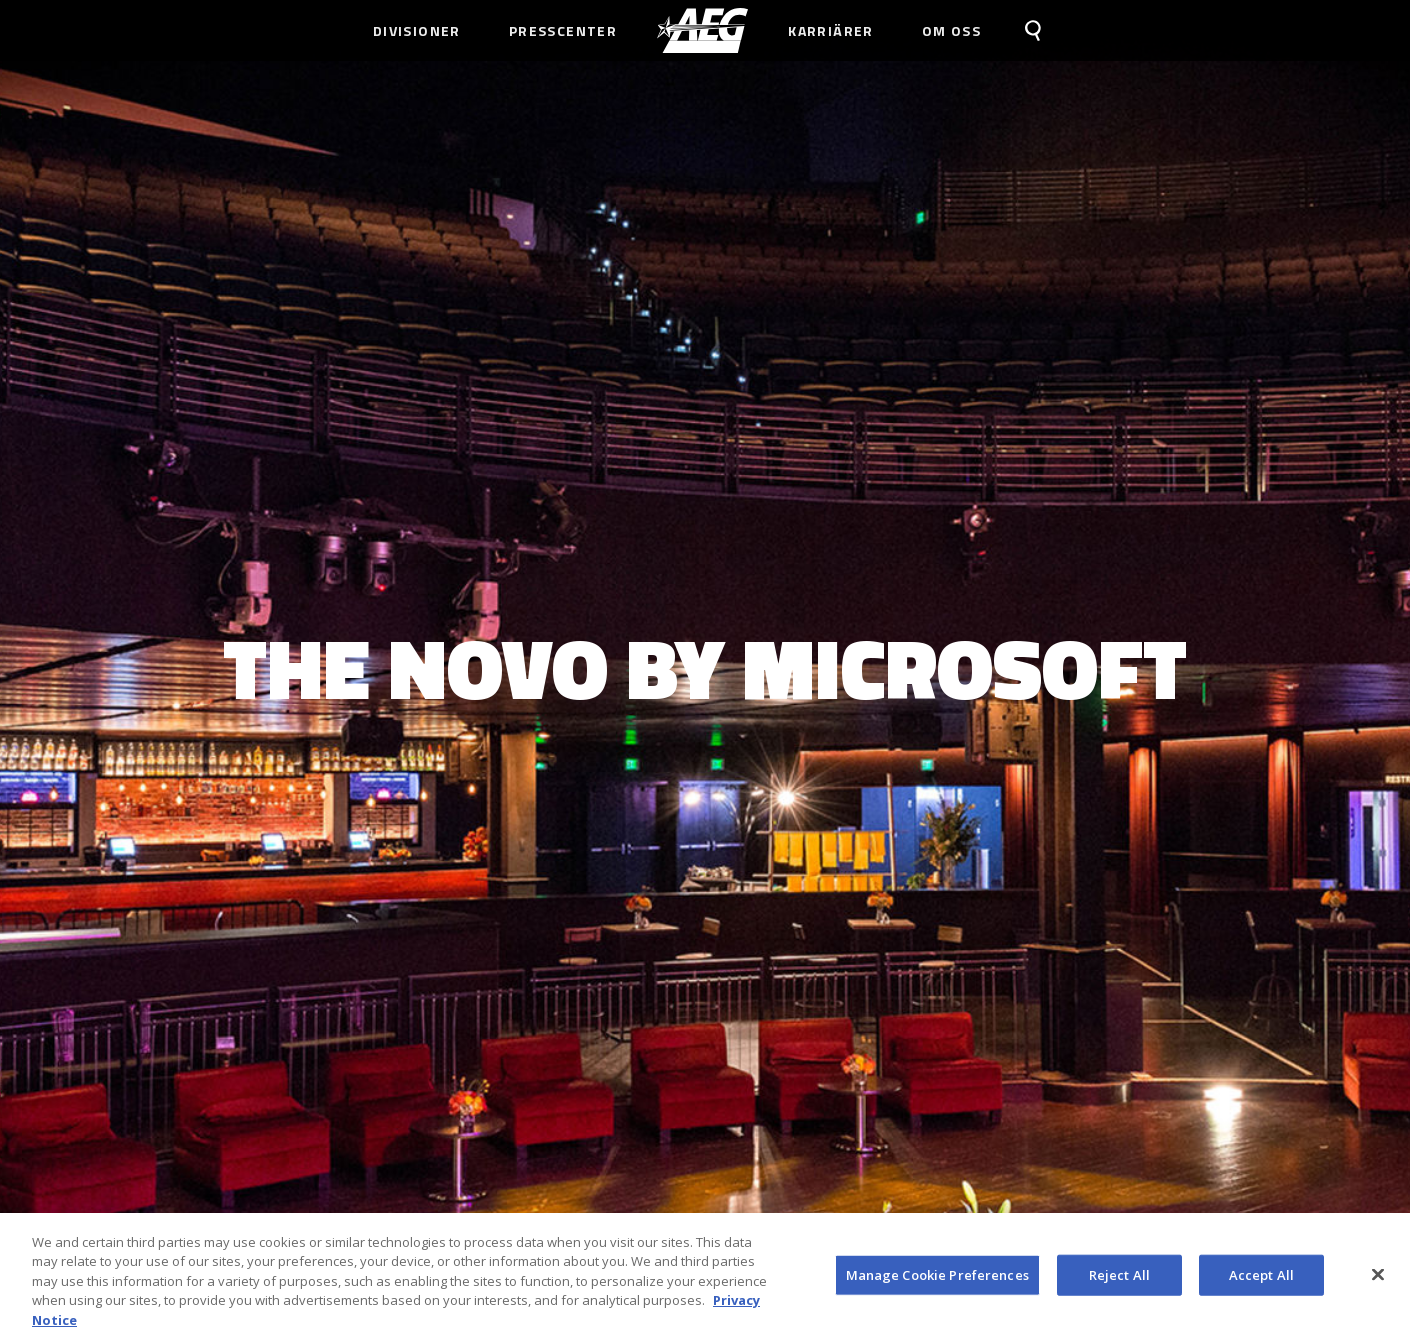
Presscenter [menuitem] (563, 30)
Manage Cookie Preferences (937, 1279)
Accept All (1261, 1279)
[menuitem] (702, 30)
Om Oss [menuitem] (951, 30)
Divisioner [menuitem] (417, 30)
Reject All (1119, 1279)
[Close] (1378, 1279)
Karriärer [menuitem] (831, 30)
